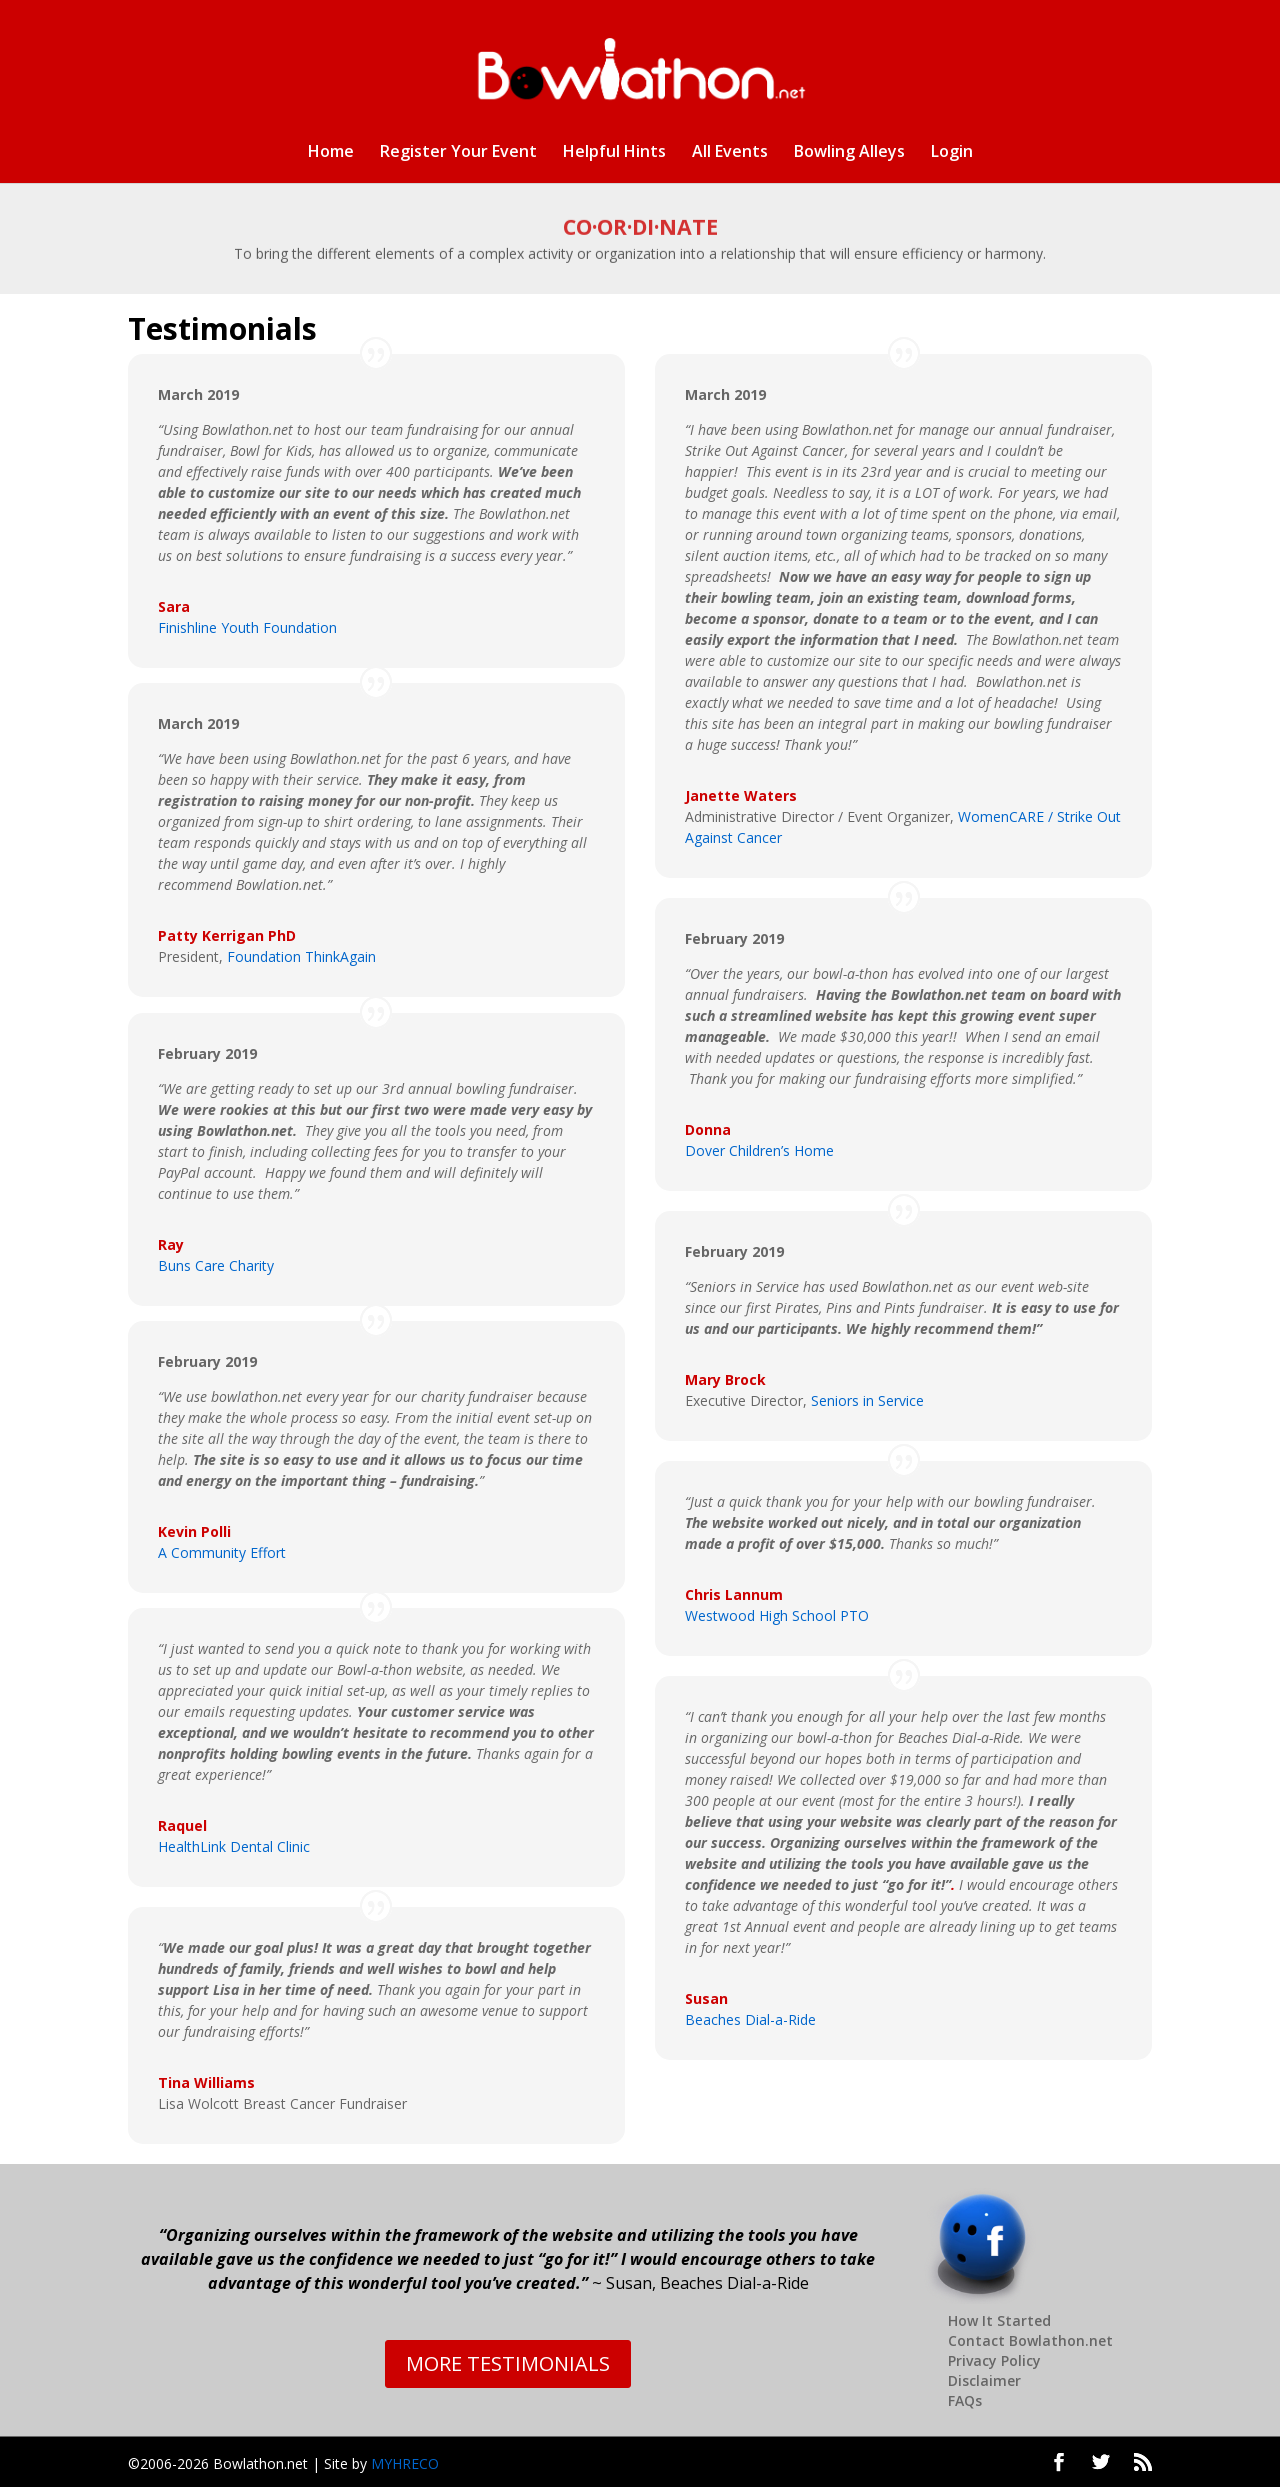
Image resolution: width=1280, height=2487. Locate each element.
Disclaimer (984, 2380)
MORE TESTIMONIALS (508, 2363)
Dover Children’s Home (759, 1150)
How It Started (999, 2320)
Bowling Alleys (849, 153)
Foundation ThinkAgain (301, 956)
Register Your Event (458, 153)
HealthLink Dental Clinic (234, 1846)
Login (952, 153)
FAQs (965, 2400)
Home (331, 153)
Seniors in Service (867, 1400)
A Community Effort (222, 1552)
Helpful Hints (614, 153)
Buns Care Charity (216, 1265)
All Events (730, 153)
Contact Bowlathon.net (1030, 2340)
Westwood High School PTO (777, 1615)
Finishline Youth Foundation (247, 627)
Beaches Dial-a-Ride (750, 2019)
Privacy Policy (994, 2360)
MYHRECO (405, 2463)
